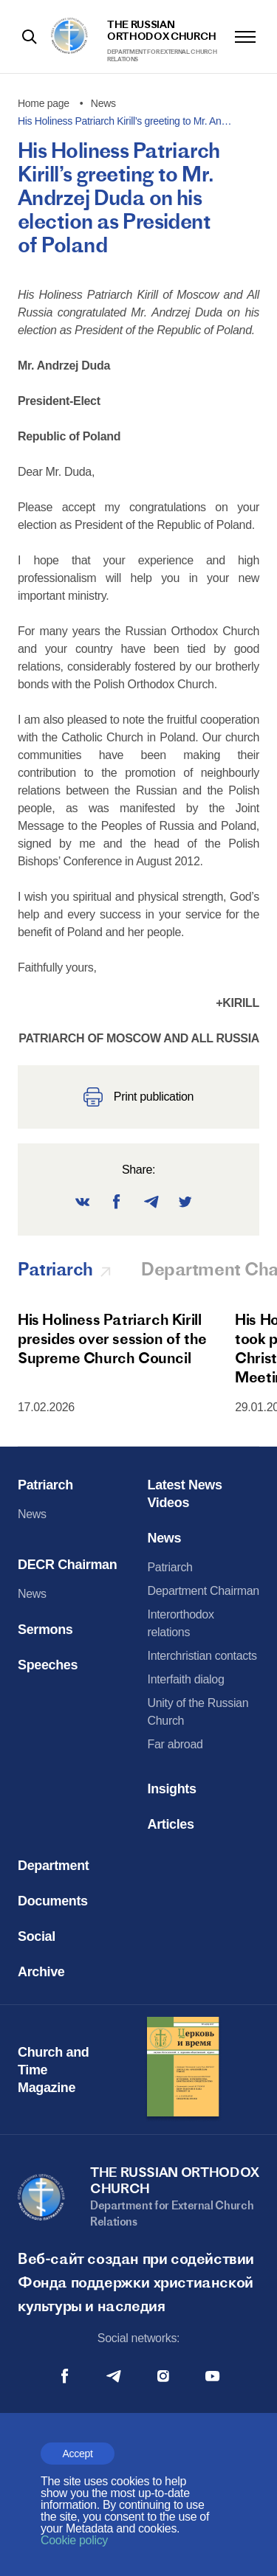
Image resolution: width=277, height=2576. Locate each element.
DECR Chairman (67, 1564)
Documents (53, 1901)
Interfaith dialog (186, 1679)
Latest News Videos (185, 1494)
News (32, 1514)
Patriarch (45, 1485)
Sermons (45, 1629)
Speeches (48, 1665)
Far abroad (175, 1744)
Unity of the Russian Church (198, 1712)
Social (36, 1936)
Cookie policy (74, 2540)
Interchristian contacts (202, 1655)
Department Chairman (203, 1591)
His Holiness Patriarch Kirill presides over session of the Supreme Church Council (112, 1338)
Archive (41, 1971)
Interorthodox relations (181, 1623)
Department (53, 1865)
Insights (172, 1789)
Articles (171, 1824)
